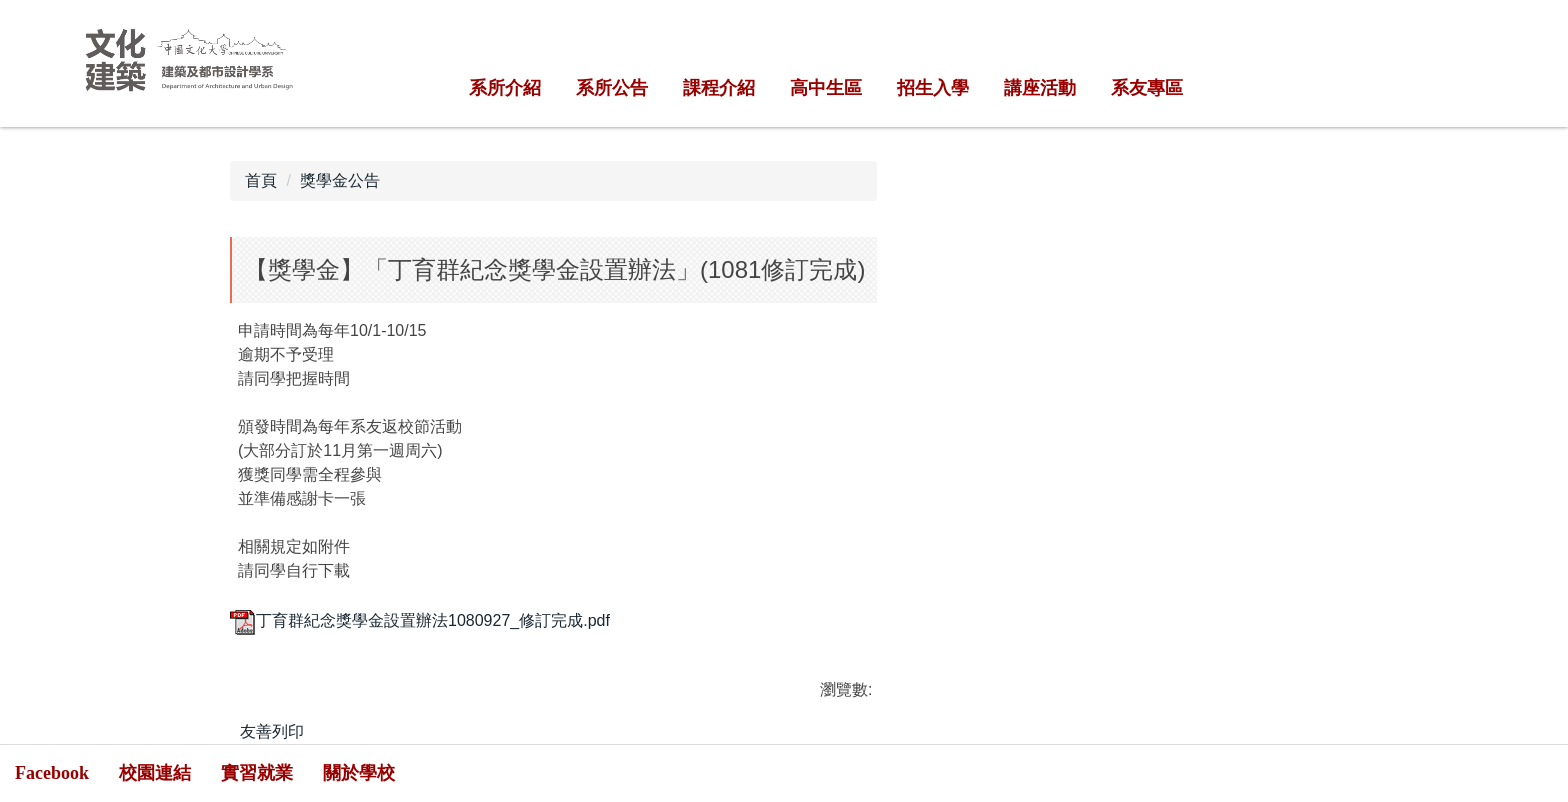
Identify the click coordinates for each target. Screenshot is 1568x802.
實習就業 (257, 773)
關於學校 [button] (359, 773)
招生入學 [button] (933, 88)
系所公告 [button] (612, 88)
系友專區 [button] (1147, 88)
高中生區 (826, 88)
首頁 (261, 180)
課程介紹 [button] (719, 88)
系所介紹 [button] (505, 88)
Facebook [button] (52, 773)
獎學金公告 (340, 180)
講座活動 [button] (1040, 88)
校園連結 (155, 773)
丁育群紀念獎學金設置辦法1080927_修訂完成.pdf (420, 620)
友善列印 (272, 731)
